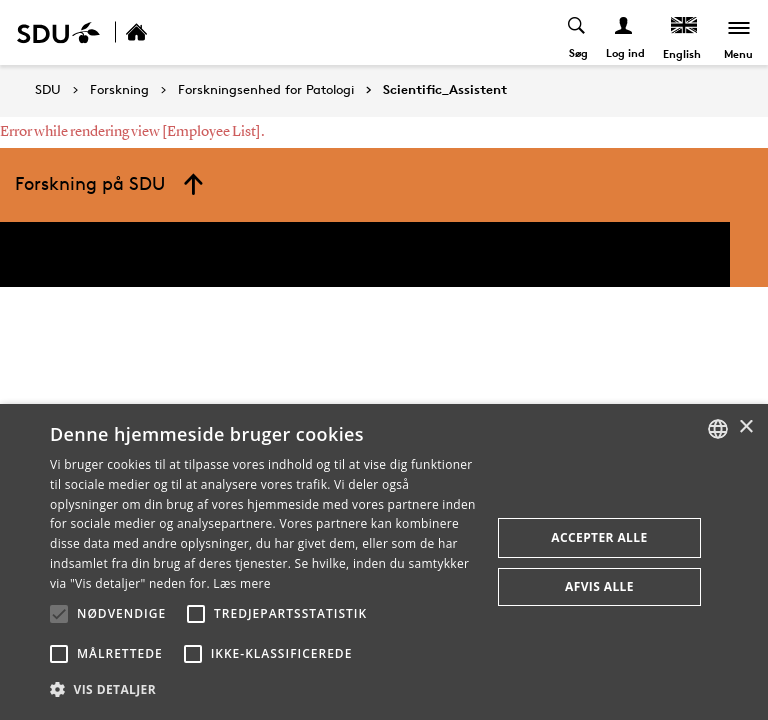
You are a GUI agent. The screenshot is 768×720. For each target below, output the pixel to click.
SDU (48, 89)
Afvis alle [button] (599, 586)
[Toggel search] (576, 32)
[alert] (384, 562)
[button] (59, 614)
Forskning (119, 90)
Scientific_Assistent (445, 90)
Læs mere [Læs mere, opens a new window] (241, 583)
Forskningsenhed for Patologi (266, 90)
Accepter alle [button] (599, 537)
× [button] (745, 427)
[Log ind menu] (623, 32)
